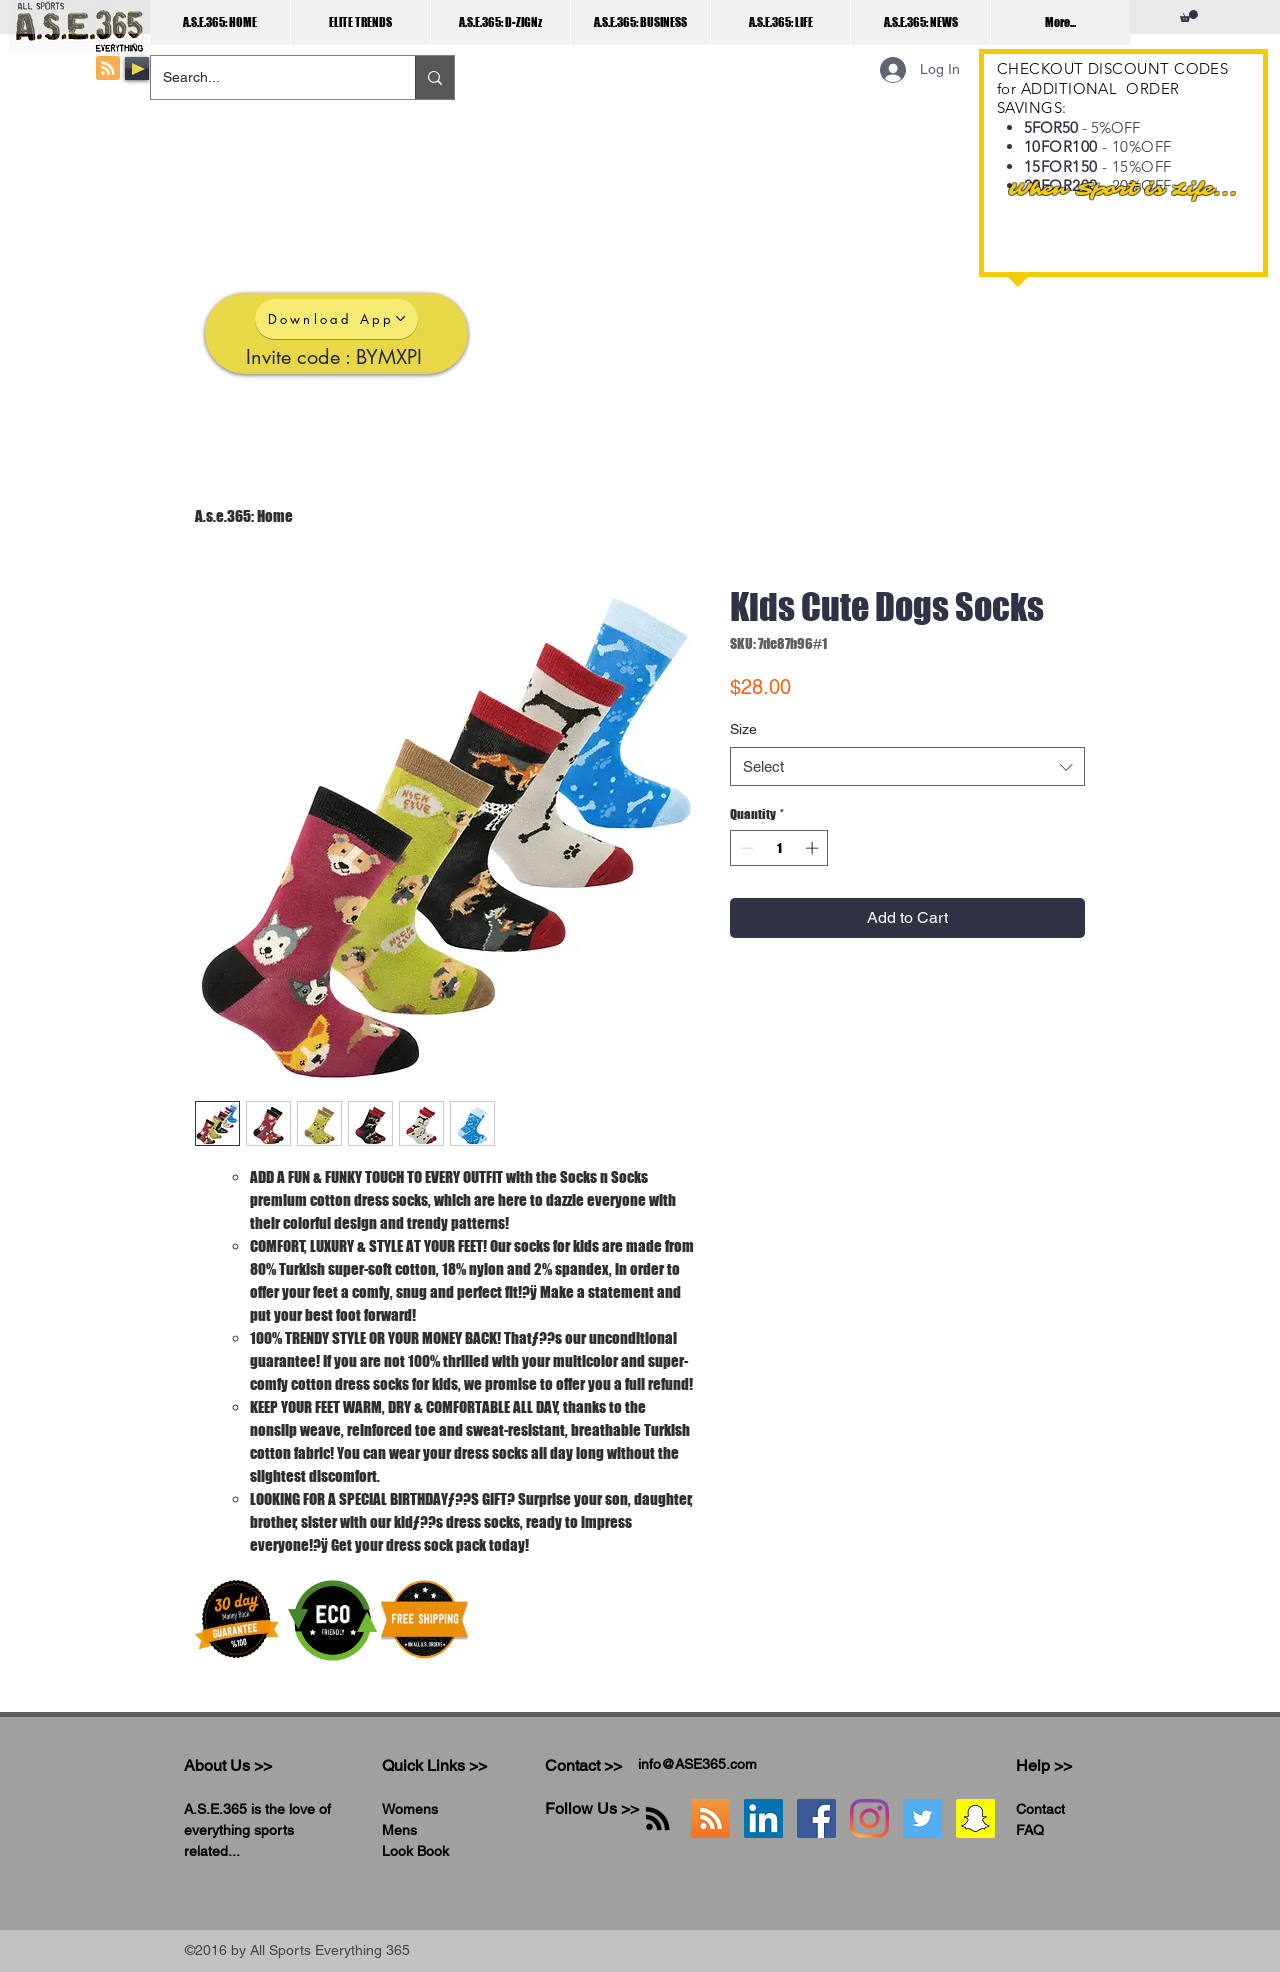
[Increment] (814, 848)
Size (743, 729)
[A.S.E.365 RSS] (710, 1818)
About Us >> (228, 1765)
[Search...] (268, 77)
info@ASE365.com (697, 1764)
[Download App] (336, 319)
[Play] (137, 68)
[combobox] (907, 766)
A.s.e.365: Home (244, 516)
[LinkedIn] (763, 1818)
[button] (1189, 16)
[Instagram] (869, 1818)
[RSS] (657, 1818)
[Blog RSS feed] (108, 69)
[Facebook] (816, 1818)
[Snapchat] (975, 1818)
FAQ (1030, 1830)
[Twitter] (922, 1818)
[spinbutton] (779, 848)
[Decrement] (745, 848)
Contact (1040, 1809)
